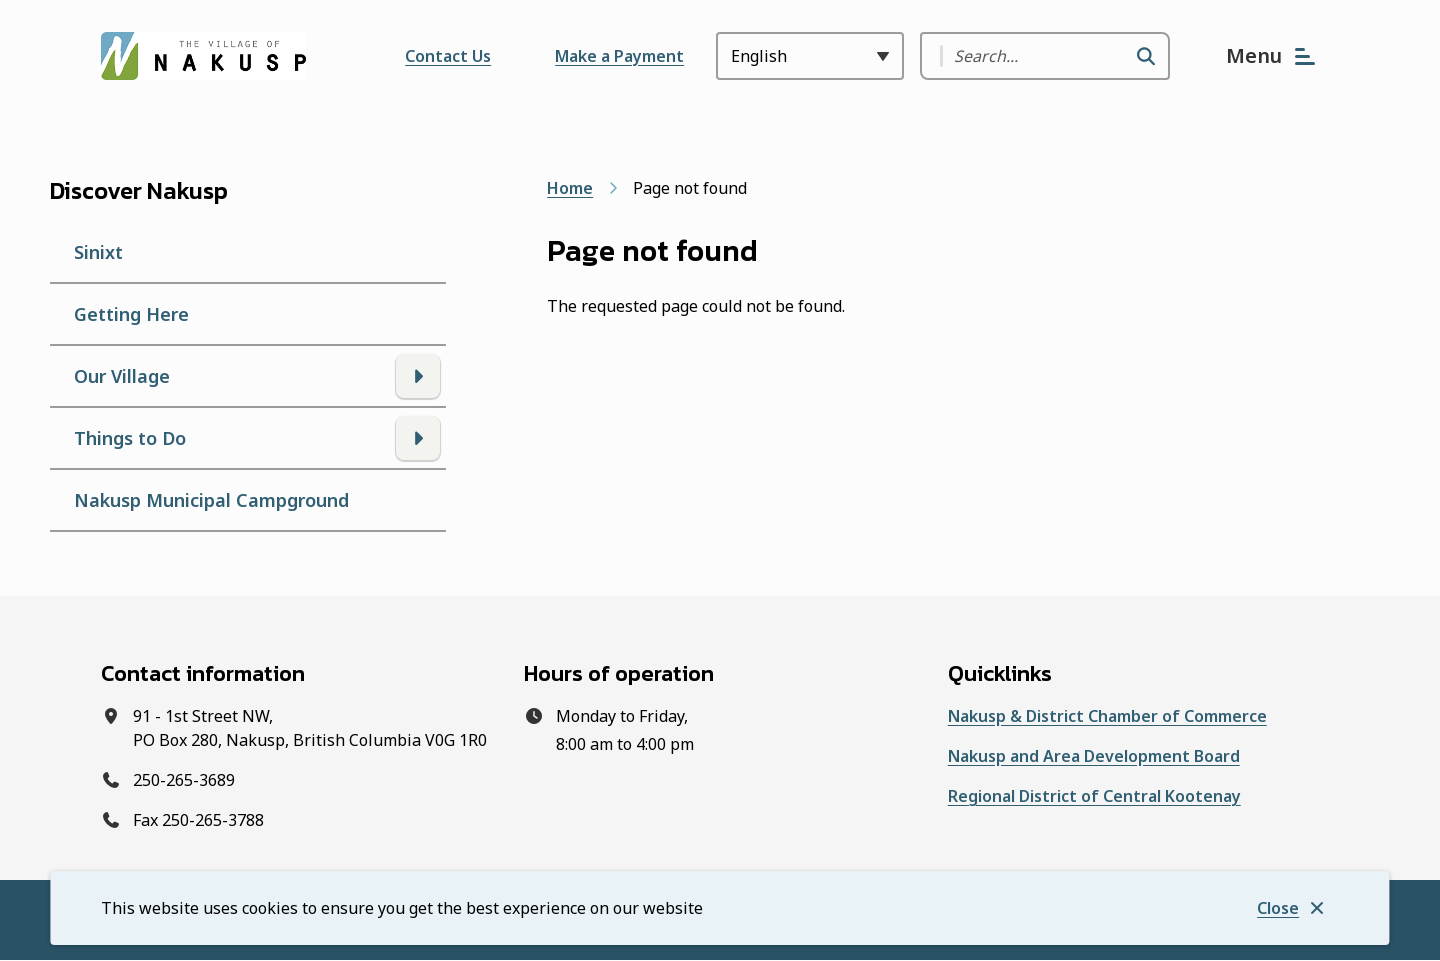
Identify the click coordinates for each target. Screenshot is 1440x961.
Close (1278, 908)
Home (570, 188)
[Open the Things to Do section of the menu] (418, 438)
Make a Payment (619, 56)
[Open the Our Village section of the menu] (418, 376)
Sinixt (98, 252)
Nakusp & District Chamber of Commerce (1107, 716)
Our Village (122, 376)
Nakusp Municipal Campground (211, 500)
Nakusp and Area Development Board (1094, 756)
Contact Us (448, 56)
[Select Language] (810, 56)
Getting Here (131, 314)
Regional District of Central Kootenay (1094, 796)
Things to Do (130, 438)
